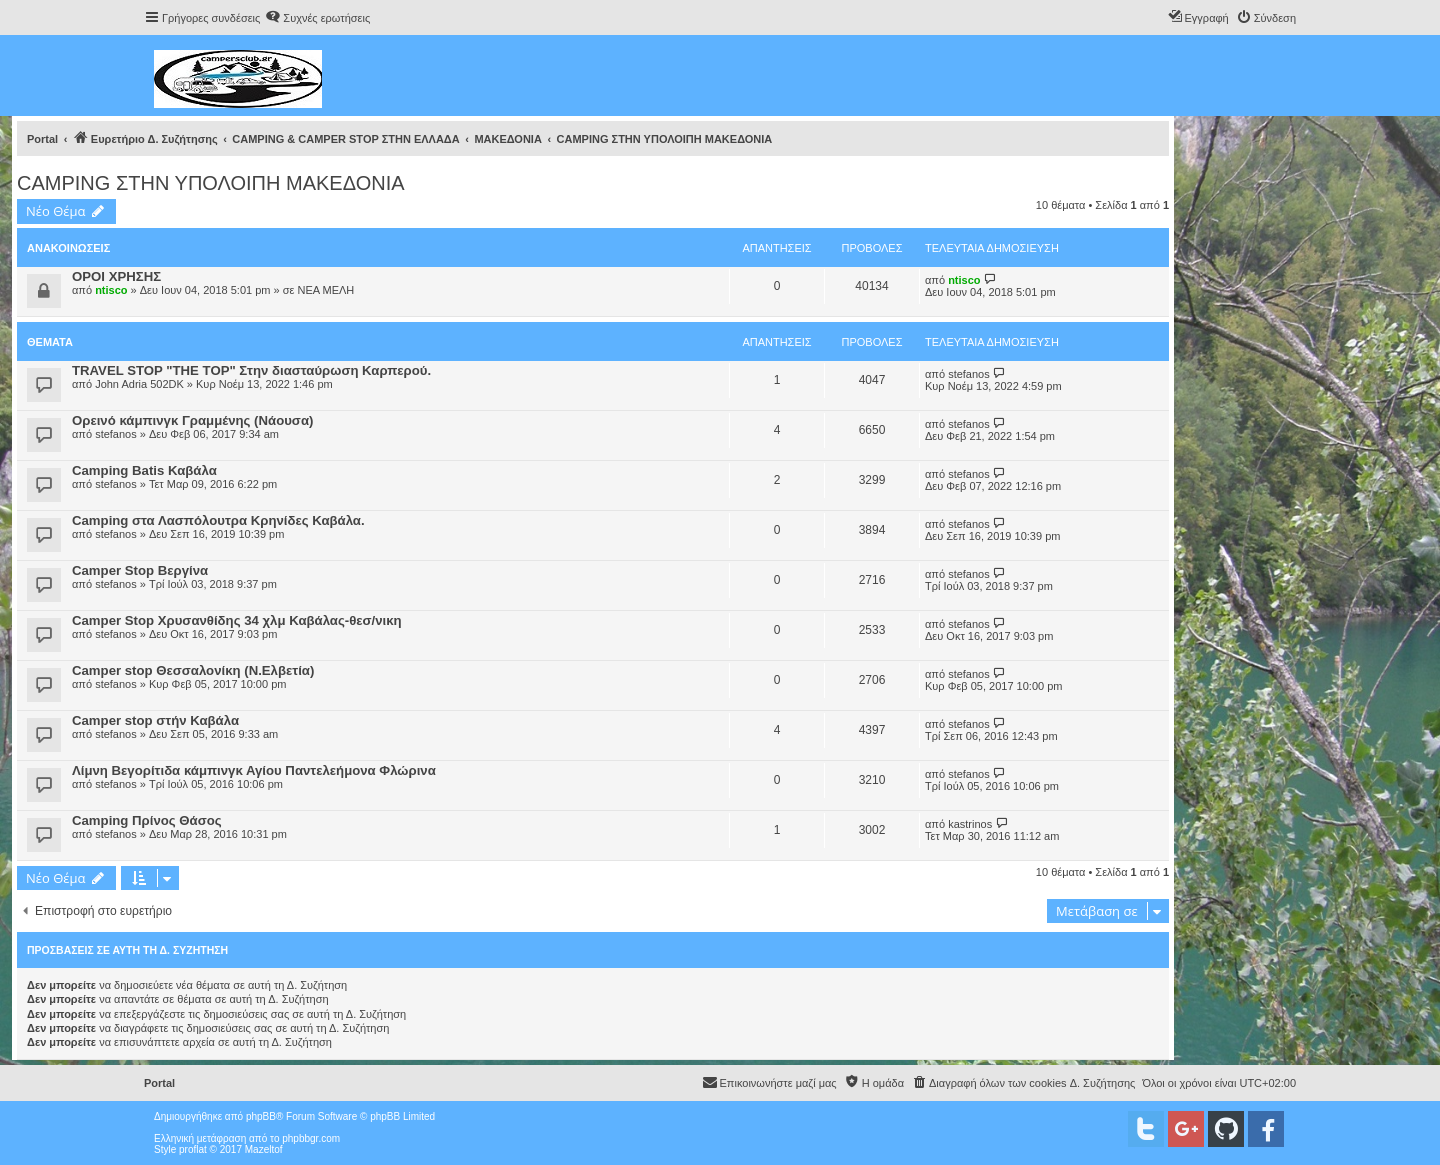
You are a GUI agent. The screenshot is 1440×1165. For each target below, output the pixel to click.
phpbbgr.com (311, 1138)
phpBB (261, 1116)
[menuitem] (317, 18)
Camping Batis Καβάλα (144, 470)
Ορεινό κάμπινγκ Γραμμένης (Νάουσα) (192, 420)
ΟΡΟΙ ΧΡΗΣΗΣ (116, 276)
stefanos (969, 374)
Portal (42, 139)
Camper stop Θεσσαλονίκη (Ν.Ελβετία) (193, 670)
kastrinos (970, 824)
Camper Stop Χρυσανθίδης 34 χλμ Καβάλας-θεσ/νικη (237, 620)
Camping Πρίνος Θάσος (147, 820)
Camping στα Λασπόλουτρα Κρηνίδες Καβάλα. (218, 520)
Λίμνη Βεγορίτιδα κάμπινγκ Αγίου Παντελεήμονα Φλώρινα (254, 770)
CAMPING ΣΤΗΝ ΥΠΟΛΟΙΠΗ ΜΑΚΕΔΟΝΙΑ (211, 183)
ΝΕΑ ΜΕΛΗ (325, 290)
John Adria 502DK (139, 384)
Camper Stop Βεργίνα (140, 570)
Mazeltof (264, 1149)
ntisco (111, 290)
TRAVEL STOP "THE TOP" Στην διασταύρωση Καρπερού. (251, 370)
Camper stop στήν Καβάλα (155, 720)
